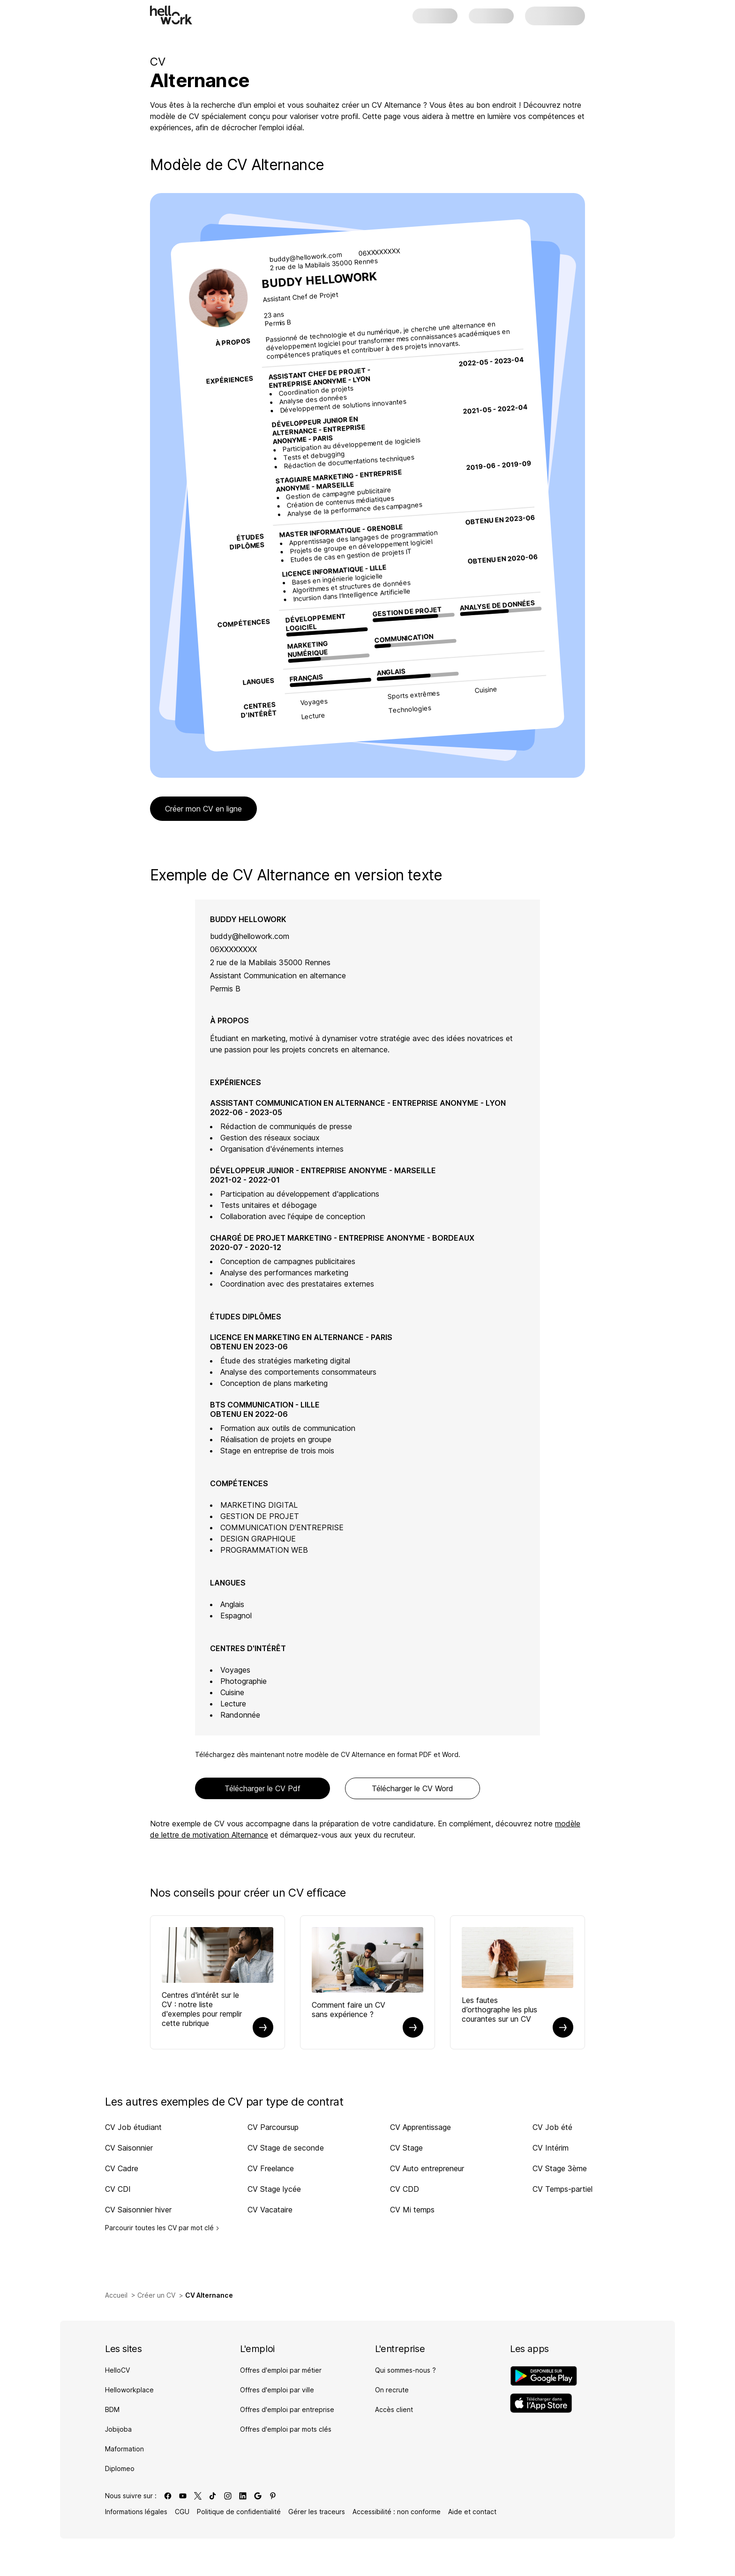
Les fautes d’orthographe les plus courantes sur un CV (499, 2009)
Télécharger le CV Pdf (262, 1788)
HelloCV (117, 2370)
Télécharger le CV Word (412, 1788)
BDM (112, 2409)
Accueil (116, 2295)
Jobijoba (118, 2429)
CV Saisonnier (129, 2147)
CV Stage (406, 2147)
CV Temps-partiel (562, 2189)
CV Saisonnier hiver (138, 2209)
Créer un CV (156, 2295)
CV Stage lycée (274, 2189)
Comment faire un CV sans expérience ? (348, 2009)
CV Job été (552, 2127)
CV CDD (404, 2189)
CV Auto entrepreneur (427, 2168)
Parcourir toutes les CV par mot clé (162, 2228)
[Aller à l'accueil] (171, 15)
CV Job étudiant (133, 2127)
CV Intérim (550, 2147)
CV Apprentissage (420, 2127)
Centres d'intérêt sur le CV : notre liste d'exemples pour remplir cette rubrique (202, 2009)
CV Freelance (271, 2168)
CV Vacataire (270, 2209)
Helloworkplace (129, 2390)
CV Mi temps (412, 2209)
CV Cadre (121, 2168)
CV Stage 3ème (559, 2168)
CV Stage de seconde (286, 2147)
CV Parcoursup (273, 2127)
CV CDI (118, 2189)
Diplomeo (120, 2468)
